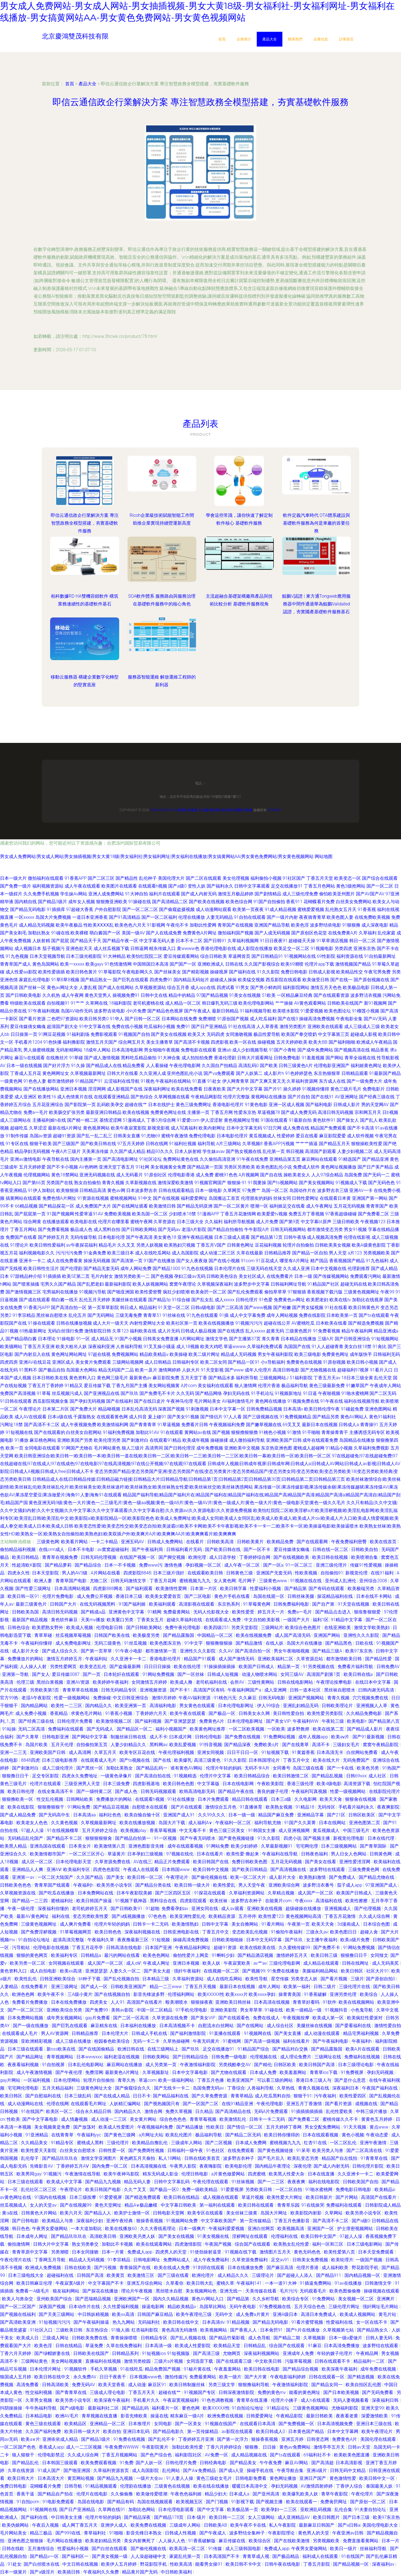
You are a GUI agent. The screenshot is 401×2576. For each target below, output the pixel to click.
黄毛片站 (387, 2314)
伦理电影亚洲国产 (331, 1065)
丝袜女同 (282, 1198)
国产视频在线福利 (18, 2314)
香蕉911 (294, 901)
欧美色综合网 (239, 901)
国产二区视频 (219, 2142)
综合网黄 (32, 1221)
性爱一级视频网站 (72, 1697)
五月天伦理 (62, 1744)
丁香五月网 (222, 1112)
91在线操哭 (312, 2205)
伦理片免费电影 (58, 1596)
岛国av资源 (41, 1135)
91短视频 (161, 1939)
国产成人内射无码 (199, 893)
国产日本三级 (357, 2517)
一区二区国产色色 (18, 2447)
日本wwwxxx (89, 2056)
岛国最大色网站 (81, 1370)
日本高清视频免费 (335, 2423)
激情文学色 (217, 1338)
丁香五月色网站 (319, 886)
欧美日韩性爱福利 (47, 1245)
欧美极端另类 (361, 1588)
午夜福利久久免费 (101, 2572)
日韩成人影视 (322, 972)
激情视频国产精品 (353, 964)
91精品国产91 (89, 1081)
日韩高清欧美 (56, 2384)
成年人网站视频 (282, 1315)
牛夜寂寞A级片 (70, 2283)
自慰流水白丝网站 (216, 2025)
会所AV (237, 1682)
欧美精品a (385, 2189)
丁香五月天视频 (201, 1986)
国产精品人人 (98, 2213)
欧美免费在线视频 (149, 2525)
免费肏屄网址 (334, 2501)
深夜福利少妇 (90, 2220)
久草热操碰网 (177, 2041)
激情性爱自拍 (387, 2025)
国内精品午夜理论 (273, 2166)
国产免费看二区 (373, 1213)
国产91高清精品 (125, 917)
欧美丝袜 (219, 1900)
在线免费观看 (241, 2150)
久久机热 (51, 995)
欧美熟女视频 (280, 1807)
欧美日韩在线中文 (181, 2322)
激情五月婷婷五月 (65, 1658)
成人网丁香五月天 (80, 2525)
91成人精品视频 (281, 909)
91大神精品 (114, 956)
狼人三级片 (133, 1448)
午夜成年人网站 (385, 1385)
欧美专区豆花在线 (137, 1752)
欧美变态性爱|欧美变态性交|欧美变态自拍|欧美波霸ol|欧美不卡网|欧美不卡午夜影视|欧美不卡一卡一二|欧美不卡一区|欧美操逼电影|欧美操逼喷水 (216, 1526)
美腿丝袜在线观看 (129, 1299)
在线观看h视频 (152, 886)
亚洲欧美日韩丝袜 (233, 2002)
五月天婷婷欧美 (291, 1042)
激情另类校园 (138, 2361)
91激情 (294, 1432)
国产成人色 (126, 1791)
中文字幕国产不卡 (106, 2283)
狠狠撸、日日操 (261, 2447)
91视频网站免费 (182, 2220)
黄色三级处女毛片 (214, 2478)
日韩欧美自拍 (365, 1549)
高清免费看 (28, 2384)
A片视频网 (248, 1174)
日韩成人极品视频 (198, 1331)
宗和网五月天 (367, 1112)
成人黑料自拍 (107, 1229)
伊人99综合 (269, 1705)
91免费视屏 (353, 2072)
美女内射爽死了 (140, 2540)
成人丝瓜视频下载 (111, 948)
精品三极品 (41, 2533)
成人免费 (205, 1174)
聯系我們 (295, 39)
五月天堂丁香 (193, 1377)
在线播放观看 (55, 1221)
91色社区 (216, 2150)
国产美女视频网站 (316, 1182)
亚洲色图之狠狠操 (26, 2540)
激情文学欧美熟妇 (372, 1627)
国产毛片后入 (271, 2158)
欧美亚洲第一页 (131, 1705)
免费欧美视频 (117, 1213)
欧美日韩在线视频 (330, 1557)
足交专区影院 (46, 1775)
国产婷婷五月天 (53, 1237)
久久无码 (185, 1393)
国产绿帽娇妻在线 (52, 2353)
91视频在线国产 (221, 2423)
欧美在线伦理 (188, 1666)
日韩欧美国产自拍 (361, 2181)
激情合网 (154, 2111)
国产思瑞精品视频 (93, 2298)
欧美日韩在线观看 (256, 2205)
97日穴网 (272, 1128)
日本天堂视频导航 (47, 956)
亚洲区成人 (63, 1362)
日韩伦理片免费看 (75, 1721)
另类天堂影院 (245, 1627)
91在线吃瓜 (131, 2369)
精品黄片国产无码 (140, 2572)
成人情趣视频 (75, 2119)
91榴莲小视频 (365, 1011)
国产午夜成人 (197, 1011)
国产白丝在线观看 (110, 2548)
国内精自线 (25, 901)
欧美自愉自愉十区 (142, 1815)
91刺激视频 (197, 1409)
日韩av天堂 (359, 2447)
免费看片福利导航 (356, 1666)
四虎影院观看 (194, 1900)
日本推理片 (140, 2423)
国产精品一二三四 (30, 1900)
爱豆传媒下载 (97, 1385)
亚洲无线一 (231, 2291)
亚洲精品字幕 (311, 1815)
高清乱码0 (248, 1065)
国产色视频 (162, 1276)
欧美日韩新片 (320, 2197)
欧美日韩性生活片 (41, 1268)
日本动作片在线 (85, 2306)
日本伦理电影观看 (176, 2509)
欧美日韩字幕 (234, 1588)
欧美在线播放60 (121, 2228)
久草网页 (232, 1190)
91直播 (199, 1081)
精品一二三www (166, 1986)
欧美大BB (318, 1042)
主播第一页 (198, 1112)
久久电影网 (306, 1799)
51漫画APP (208, 1213)
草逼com (147, 2080)
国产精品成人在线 (104, 1065)
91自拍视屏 (54, 2064)
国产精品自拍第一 (133, 1838)
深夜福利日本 (346, 2088)
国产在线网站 (251, 2025)
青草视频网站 (60, 2056)
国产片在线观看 (187, 1807)
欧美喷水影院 (286, 1011)
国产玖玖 (129, 1393)
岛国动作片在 (302, 1190)
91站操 (9, 1729)
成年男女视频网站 (65, 2017)
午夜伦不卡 (177, 925)
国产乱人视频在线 (188, 2337)
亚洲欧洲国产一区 (132, 2298)
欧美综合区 (260, 2540)
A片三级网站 (228, 1143)
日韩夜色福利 (315, 1854)
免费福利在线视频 (362, 2056)
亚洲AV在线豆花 (35, 1362)
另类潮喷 (60, 2252)
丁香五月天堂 (319, 878)
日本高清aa (85, 1815)
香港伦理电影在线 (218, 948)
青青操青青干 (334, 1432)
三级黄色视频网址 (361, 1292)
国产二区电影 (198, 1596)
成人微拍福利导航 (247, 1440)
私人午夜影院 (283, 2525)
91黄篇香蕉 (303, 1752)
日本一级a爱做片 (346, 2337)
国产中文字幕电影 (40, 2119)
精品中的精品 (181, 995)
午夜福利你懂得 (37, 1643)
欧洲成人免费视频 (43, 2267)
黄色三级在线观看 (43, 2423)
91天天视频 (355, 2127)
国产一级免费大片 (364, 1081)
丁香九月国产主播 (129, 1385)
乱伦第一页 (274, 1151)
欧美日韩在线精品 (182, 2197)
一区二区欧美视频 (247, 1729)
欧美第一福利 (297, 1986)
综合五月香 (178, 987)
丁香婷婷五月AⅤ (73, 2166)
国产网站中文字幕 (90, 1736)
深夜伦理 (302, 2166)
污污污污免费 (69, 1253)
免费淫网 (94, 2072)
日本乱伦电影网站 (86, 2064)
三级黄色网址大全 (94, 2088)
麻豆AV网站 (297, 2462)
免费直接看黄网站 (361, 2540)
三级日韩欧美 (345, 1221)
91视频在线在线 (306, 1580)
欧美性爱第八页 (340, 2252)
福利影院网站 (296, 987)
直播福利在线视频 (103, 2361)
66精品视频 (26, 1206)
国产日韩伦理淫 (179, 1448)
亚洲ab (224, 1050)
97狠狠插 (297, 1292)
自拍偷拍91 (332, 1573)
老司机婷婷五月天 (90, 1908)
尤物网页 (232, 2353)
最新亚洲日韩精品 (103, 1112)
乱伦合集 (343, 2509)
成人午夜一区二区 (242, 1565)
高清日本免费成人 (319, 2314)
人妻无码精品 (219, 917)
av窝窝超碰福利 (113, 1549)
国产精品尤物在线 (377, 1877)
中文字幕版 (209, 1783)
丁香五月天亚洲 (39, 1346)
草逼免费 (94, 2345)
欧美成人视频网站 (358, 2314)
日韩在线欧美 (78, 2267)
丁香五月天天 (142, 2392)
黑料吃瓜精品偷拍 (139, 1057)
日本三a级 (281, 1799)
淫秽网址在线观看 (250, 2236)
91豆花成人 (267, 1260)
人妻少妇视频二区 (355, 1151)
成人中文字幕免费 (247, 1315)
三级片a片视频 (169, 2361)
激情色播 (173, 1565)
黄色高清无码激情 (180, 2330)
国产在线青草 (296, 1744)
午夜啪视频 (329, 1393)
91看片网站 (273, 1924)
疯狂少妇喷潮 (176, 1292)
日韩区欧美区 (362, 1815)
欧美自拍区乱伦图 (364, 2384)
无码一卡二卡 (147, 2041)
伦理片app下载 (319, 964)
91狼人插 (120, 2330)
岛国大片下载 (172, 1822)
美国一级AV (133, 933)
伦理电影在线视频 (51, 1947)
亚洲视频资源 (154, 1690)
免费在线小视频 (127, 1026)
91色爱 (266, 1299)
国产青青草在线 (71, 2392)
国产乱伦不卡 (162, 2439)
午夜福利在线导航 (280, 1854)
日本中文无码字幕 (264, 1939)
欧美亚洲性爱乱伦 (188, 1916)
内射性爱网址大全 (147, 1323)
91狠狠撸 (351, 925)
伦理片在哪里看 (113, 1221)
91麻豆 (315, 2345)
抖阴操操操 (11, 2408)
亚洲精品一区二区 (108, 2423)
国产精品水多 (221, 1377)
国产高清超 (322, 2462)
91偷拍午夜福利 (287, 1932)
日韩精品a (91, 1955)
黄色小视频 (353, 2135)
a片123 (355, 1253)
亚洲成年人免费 (299, 2353)
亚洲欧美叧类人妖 (137, 2236)
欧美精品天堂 (227, 2345)
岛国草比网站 (213, 2306)
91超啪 (152, 1908)
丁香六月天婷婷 (16, 2353)
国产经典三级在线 (377, 1096)
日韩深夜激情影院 (237, 2392)
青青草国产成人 (15, 964)
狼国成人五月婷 (16, 2376)
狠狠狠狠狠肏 (99, 1838)
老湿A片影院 (194, 1229)
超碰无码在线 (353, 1284)
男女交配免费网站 (323, 2127)
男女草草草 (251, 2010)
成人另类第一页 (161, 2064)
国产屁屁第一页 (30, 1213)
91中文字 (194, 1643)
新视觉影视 (158, 1128)
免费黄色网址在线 (168, 1112)
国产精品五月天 (334, 1143)
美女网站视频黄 (164, 1385)
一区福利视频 (37, 2080)
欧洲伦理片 (203, 2275)
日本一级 (303, 1276)
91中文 (145, 1198)
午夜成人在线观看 (141, 1869)
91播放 (21, 1440)
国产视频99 (253, 1971)
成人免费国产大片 (93, 1206)
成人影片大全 (26, 1651)
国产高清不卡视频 (192, 1042)
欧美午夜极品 (69, 925)
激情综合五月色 (221, 1807)
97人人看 (232, 1416)
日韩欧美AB (216, 2525)
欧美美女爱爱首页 (163, 1596)
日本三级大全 (190, 1221)
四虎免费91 (161, 979)
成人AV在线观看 (30, 1416)
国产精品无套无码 (101, 1268)
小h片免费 (136, 1011)
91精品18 (305, 1807)
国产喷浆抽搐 (26, 1284)
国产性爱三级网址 (33, 1588)
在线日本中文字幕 (373, 1682)
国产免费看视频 (53, 1229)
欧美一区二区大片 (248, 1877)
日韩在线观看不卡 (333, 2361)
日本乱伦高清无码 (139, 1409)
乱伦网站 (171, 2470)
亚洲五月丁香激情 (304, 2103)
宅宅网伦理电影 (24, 2088)
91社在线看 (335, 1307)
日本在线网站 (333, 1822)
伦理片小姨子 (285, 2400)
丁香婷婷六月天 (152, 1713)
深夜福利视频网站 (262, 2353)
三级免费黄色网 (364, 1869)
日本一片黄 (113, 2252)
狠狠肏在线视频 (361, 1799)
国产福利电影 (318, 1104)
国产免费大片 (83, 1409)
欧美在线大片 (327, 1760)
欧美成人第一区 (328, 2017)
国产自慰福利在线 (43, 2095)
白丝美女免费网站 (353, 901)
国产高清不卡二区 (42, 1424)
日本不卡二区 (189, 940)
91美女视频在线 (213, 2236)
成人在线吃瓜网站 (153, 1253)
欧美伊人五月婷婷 (119, 2564)
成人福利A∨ (200, 1822)
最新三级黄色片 (32, 1604)
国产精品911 (329, 2275)
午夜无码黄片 (207, 2041)
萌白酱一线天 (64, 1299)
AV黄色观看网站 (310, 1003)
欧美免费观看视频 (99, 2462)
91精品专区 (63, 2142)
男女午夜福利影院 (275, 1354)
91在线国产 (32, 2111)
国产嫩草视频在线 (264, 1424)
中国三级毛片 (357, 1830)
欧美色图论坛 (337, 1011)
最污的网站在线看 (122, 1955)
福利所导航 (247, 1377)
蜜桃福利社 (62, 1900)
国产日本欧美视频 (341, 2392)
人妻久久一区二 (125, 1971)
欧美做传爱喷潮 (152, 2494)
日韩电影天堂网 (169, 2213)
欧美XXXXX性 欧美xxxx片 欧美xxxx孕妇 (237, 1994)
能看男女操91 (209, 2564)
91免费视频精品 (295, 1416)
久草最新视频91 (277, 1846)
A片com (189, 1385)
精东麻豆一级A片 (187, 2416)
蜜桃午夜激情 (174, 1135)
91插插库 (56, 909)
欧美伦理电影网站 (256, 1003)
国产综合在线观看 (380, 878)
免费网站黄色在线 (181, 1159)
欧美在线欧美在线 (258, 1947)
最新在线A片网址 (65, 1128)
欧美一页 (14, 1448)
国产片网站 (347, 2197)
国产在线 (162, 1760)
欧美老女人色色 (32, 1822)
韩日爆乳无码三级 (220, 1003)
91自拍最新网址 (380, 956)
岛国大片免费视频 (53, 917)
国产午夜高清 (139, 1237)
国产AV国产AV (370, 893)
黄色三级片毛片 (345, 1089)
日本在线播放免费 (246, 2267)
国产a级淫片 (42, 2572)
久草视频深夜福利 (215, 1284)
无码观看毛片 (313, 2291)
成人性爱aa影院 (21, 972)
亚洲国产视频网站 (306, 1697)
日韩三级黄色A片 (296, 1065)
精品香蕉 (380, 1050)
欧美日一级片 (344, 2548)
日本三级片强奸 (169, 1573)
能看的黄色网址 (305, 2392)
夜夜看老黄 (347, 2416)
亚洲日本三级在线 (374, 2423)
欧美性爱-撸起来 (243, 1854)
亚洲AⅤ (54, 1869)
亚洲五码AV (133, 1541)
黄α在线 (10, 2213)
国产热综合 (142, 1096)
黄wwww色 (188, 948)
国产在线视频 (166, 1198)
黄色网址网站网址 (69, 1354)
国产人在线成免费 (164, 933)
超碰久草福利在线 (185, 1619)
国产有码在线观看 (327, 1588)
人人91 (117, 2002)
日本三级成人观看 (232, 1237)
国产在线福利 (119, 1401)
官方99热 (9, 1697)
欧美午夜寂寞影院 (128, 1128)
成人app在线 (203, 987)
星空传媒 (280, 1978)
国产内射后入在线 (32, 1354)
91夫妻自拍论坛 (370, 2509)
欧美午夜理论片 (377, 2431)
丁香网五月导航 (50, 2259)
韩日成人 (129, 1307)
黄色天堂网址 (109, 2205)
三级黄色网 (48, 1541)
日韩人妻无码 (379, 2337)
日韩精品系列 (126, 2353)
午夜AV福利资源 (195, 1697)
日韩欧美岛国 (26, 1612)
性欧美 (13, 2119)
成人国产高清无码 (293, 1635)
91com (248, 1260)
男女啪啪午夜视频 (162, 1050)
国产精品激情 (249, 1643)
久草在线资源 (21, 2470)
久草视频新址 (156, 2072)
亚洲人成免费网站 (106, 893)
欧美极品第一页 (243, 2509)
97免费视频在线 (275, 2306)
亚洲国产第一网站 (370, 1198)
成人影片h (274, 1073)
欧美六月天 (71, 2213)
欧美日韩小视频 (362, 1362)
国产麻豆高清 (280, 2267)
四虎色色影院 (107, 1869)
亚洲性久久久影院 (361, 1635)
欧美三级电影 (307, 1354)
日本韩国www (176, 1869)
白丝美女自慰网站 (84, 1432)
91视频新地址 (288, 1393)
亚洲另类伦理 (344, 1994)
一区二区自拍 (289, 2189)
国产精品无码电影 (28, 909)
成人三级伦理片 (58, 1768)
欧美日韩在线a (359, 1674)
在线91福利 (383, 1573)
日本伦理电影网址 (236, 1705)
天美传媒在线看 (261, 2291)
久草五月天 (106, 1752)
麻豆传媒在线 (232, 2540)
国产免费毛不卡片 (157, 1393)
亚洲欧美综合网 (284, 1885)
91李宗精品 (24, 1315)
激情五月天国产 (101, 1042)
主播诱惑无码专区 (367, 1432)
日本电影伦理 (111, 1237)
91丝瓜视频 (136, 1643)
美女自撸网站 (245, 1924)
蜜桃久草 (225, 2283)
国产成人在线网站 (116, 987)
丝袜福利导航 (374, 2548)
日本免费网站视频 (26, 2017)
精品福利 (148, 1307)
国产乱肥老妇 (90, 1284)
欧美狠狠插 (67, 1190)
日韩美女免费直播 (161, 1338)
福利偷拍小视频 (266, 878)
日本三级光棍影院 (84, 956)
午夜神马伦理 (179, 1401)
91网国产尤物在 (77, 1448)
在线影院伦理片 (384, 1791)
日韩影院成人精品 (383, 2205)
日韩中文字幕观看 (252, 886)
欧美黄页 (116, 2275)
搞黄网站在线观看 (23, 1198)
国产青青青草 (142, 1424)
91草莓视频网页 (76, 1932)
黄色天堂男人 (98, 995)
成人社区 (377, 1775)
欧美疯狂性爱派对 (365, 2017)
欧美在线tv (340, 1299)
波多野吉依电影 (109, 1011)
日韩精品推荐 (277, 1253)
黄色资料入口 (82, 1377)
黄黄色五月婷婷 (377, 2119)
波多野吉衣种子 (247, 1900)
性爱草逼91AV (89, 1213)
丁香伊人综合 (350, 2486)
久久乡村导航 (266, 2298)
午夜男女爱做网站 (50, 2228)
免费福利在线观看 (66, 1729)
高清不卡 (321, 1744)
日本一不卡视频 (120, 1565)
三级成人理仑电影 (108, 2392)
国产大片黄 (256, 2376)
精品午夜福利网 (357, 1331)
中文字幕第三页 (333, 1034)
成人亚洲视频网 (294, 1830)
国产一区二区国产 (18, 2306)
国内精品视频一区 (362, 2275)
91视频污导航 (92, 1292)
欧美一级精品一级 (304, 2010)
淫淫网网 (97, 1089)
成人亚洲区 (25, 1096)
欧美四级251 (216, 1627)
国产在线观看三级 (234, 2361)
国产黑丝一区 (90, 1768)
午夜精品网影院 (206, 1096)
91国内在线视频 (50, 2197)
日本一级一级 (242, 1815)
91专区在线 (17, 1143)
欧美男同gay (28, 2174)
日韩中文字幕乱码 (172, 2181)
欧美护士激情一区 (132, 2213)
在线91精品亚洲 (238, 2103)
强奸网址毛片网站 (381, 2306)
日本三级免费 (117, 1783)
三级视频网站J (273, 1377)
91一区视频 (166, 1838)
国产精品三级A (327, 1651)
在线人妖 (275, 1643)
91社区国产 (294, 878)
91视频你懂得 (315, 1089)
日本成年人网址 (32, 2236)
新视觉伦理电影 (349, 1838)
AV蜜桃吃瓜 (303, 1323)
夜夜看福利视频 (24, 2064)
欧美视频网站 (214, 2330)
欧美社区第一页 (181, 1323)
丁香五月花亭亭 (88, 1947)
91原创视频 (334, 1362)
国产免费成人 (343, 1877)
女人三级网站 (262, 2517)
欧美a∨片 (30, 2439)
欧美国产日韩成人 (257, 1666)
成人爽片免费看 (76, 1924)
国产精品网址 (30, 2056)
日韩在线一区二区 (330, 1549)
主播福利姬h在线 (49, 1120)
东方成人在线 (332, 1081)
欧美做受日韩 (315, 979)
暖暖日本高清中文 (250, 2486)
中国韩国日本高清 (150, 964)
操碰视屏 (219, 972)
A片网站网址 (192, 1338)
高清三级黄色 (208, 1760)
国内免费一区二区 (110, 2166)
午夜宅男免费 (377, 972)
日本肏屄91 (272, 2330)
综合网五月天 (131, 1042)
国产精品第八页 (384, 1721)
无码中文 (224, 2314)
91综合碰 (181, 1299)
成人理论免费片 (296, 2056)
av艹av (260, 1963)
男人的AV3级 (75, 1573)
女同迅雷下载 (200, 2361)
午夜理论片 (30, 1409)
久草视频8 (252, 1143)
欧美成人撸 (182, 1682)
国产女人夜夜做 (191, 1260)
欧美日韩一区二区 (145, 1877)
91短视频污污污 (55, 2322)
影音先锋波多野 (149, 1994)
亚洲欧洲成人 (210, 964)
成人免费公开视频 (95, 1596)
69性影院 (326, 956)
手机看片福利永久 (356, 1807)
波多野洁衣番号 (319, 1885)
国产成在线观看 (34, 1299)
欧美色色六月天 (130, 925)
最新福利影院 (118, 1284)
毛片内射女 (102, 1276)
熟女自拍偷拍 (87, 1182)
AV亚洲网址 (346, 1096)
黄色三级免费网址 (193, 1104)
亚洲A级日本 (286, 2314)
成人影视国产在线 (125, 1089)
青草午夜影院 (335, 2494)
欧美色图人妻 (340, 917)
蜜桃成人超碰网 (308, 1448)
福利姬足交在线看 (287, 1206)
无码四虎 (215, 1034)
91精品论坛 (278, 2408)
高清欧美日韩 (104, 2236)
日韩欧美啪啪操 (228, 1939)
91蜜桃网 (232, 2041)
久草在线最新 (249, 1253)
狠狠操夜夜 (202, 2002)
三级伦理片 (118, 2142)
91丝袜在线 (174, 1315)
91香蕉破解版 (202, 2540)
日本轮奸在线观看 (122, 1674)
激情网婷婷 (169, 1370)
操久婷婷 (292, 1089)
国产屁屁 (60, 940)
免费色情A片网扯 (59, 1198)
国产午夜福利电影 (331, 2041)
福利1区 (321, 1619)
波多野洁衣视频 (366, 995)
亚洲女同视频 (211, 1752)
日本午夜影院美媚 (134, 1893)
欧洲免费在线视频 (225, 2416)
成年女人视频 (81, 901)
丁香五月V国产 (211, 1245)
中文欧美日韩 (269, 2361)
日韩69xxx (356, 1775)
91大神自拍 (136, 893)
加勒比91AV (147, 1432)
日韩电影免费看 (251, 2478)
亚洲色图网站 (378, 1409)
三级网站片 (272, 1627)
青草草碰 (43, 1635)
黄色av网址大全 (62, 987)
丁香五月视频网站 (120, 2455)
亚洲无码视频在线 (97, 1174)
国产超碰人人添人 (295, 2275)
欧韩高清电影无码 (197, 1791)
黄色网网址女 (55, 1073)
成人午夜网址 (319, 1206)
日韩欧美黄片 (251, 1541)
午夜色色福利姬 (186, 2494)
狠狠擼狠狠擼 (244, 1432)
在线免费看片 (279, 1276)
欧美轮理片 (342, 2259)
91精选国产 (349, 1159)
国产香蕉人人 (244, 2330)
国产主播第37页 (245, 1338)
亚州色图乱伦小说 (184, 1073)
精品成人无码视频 (238, 1354)
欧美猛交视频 (251, 979)
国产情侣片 (211, 1416)
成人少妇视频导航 (250, 1050)
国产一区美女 (189, 2423)
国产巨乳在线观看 (130, 979)
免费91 (183, 1026)
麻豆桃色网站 (43, 1440)
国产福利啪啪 (342, 1042)
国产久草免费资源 (210, 2095)
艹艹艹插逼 (306, 1143)
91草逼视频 (168, 1424)
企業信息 (321, 39)
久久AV (226, 1651)
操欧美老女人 (296, 1174)
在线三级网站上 (163, 2049)
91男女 (243, 987)
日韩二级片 (325, 1986)
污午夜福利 (325, 2095)
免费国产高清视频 (18, 1393)
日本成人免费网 (251, 2142)
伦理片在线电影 (92, 2494)
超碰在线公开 (277, 1323)
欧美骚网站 (11, 1346)
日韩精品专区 (154, 2337)
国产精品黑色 (339, 1643)
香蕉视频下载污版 (325, 1292)
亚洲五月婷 (293, 2439)
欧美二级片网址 (204, 1354)
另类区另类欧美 (239, 1167)
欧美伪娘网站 (16, 2525)
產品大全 (269, 39)
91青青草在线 (375, 2158)
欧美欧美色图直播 (352, 2455)
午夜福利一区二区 (233, 1822)
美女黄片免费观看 (93, 1362)
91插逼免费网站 (316, 2283)
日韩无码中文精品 (348, 2470)
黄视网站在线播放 (269, 1096)
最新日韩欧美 (320, 2416)
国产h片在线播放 (303, 2330)
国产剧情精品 (268, 893)
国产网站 (334, 1057)
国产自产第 (324, 1604)
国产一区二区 (379, 886)
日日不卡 (142, 2095)
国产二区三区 (101, 878)
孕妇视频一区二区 (203, 1565)
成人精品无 (102, 1338)
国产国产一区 (183, 964)
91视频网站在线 (300, 956)
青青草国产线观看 (52, 1885)
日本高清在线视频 (272, 2002)
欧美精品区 (76, 2423)
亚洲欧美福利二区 (276, 1658)
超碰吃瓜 (19, 1128)
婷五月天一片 (271, 1612)
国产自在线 (271, 1174)
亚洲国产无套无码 (274, 1573)
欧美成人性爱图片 (117, 2127)
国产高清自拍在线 (153, 1775)
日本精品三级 (156, 1978)
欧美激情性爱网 (172, 1588)
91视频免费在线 (303, 1401)
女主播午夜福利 (322, 1939)
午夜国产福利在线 (380, 2088)
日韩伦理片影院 (368, 2166)
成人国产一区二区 (316, 1893)
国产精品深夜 (238, 1744)
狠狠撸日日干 (16, 1775)
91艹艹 (77, 1003)
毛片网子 (247, 1580)
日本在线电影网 (238, 1783)
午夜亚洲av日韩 (348, 2533)
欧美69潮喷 (292, 964)
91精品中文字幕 (347, 1619)
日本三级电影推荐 (60, 1760)
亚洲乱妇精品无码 (301, 1705)
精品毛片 (107, 1245)
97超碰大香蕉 (79, 909)
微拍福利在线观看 (45, 878)
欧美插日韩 (69, 2572)
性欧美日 (215, 2127)
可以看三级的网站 (275, 2080)
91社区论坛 (150, 1159)
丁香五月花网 (163, 1580)
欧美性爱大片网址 (285, 2197)
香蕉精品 (59, 1713)
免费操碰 (102, 1697)
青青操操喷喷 (124, 2337)
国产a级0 (177, 886)
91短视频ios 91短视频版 (166, 2353)
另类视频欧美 (376, 1253)
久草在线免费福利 (124, 2345)
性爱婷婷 (286, 1135)
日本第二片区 (55, 1409)
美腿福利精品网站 (320, 1971)
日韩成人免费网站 (165, 1541)
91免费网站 (324, 2298)
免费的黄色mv (272, 2392)
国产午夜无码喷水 (198, 1838)
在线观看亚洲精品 (111, 1096)
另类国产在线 (59, 1182)
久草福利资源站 (188, 1978)
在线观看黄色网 (112, 1416)
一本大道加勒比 (87, 2228)
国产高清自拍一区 (69, 1307)
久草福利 (367, 933)
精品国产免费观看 (328, 1128)
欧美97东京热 (359, 1651)
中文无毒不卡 (193, 1830)
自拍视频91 (58, 1003)
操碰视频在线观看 (381, 2291)
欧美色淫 (300, 925)
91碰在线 (60, 933)
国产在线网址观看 (130, 1206)
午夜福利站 (97, 1658)
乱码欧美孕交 (110, 1104)
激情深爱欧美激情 (175, 1182)
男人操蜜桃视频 (39, 1050)
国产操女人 (348, 1120)
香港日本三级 (129, 1596)
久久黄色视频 (65, 1822)
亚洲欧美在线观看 (325, 1026)
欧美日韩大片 (21, 2478)
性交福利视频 (39, 2392)
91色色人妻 (34, 1081)
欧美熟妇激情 (313, 1877)
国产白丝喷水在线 (42, 2564)
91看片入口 (381, 1370)
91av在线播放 (348, 2283)
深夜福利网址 (157, 1089)
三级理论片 (263, 2275)
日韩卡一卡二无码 (151, 1924)
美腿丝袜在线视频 (315, 2025)
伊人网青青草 (235, 1081)
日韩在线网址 (356, 1963)
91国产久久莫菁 (300, 1822)
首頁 (222, 39)
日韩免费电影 (287, 1057)
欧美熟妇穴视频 (179, 1245)
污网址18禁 (11, 1424)
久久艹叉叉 (135, 2189)
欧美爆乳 (183, 1760)
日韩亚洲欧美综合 (58, 1978)
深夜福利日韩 (386, 2400)
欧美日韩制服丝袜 (187, 2384)
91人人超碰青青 (327, 1346)
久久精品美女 (35, 2142)
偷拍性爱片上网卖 (191, 1955)
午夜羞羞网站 (228, 2369)
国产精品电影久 (169, 2431)
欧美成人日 (28, 2337)
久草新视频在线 (141, 1182)
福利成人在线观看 (320, 2556)
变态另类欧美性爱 (91, 1916)
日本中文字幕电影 (190, 2072)
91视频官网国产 (210, 1182)
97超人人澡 (33, 1830)
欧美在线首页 (384, 1541)
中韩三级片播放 (372, 2111)
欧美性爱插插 (51, 972)
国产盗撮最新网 (125, 1666)
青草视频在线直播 (100, 2416)
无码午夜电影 (243, 2306)
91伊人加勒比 (41, 1190)
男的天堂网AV (375, 1104)
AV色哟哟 (88, 1167)
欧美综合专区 (296, 2298)
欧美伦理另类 (107, 1440)
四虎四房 (9, 1362)
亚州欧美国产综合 (54, 2298)
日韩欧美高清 (221, 1541)
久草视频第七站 (339, 2330)
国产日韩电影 (26, 2220)
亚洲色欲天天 (79, 948)
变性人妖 (197, 886)
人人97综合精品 (327, 1174)
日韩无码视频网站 (288, 1229)
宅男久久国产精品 (58, 1284)
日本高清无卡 (330, 1752)
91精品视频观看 (101, 2486)
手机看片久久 (147, 2400)
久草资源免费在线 (113, 1861)
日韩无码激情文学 (129, 1580)
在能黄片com (279, 1900)
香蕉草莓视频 (163, 1830)
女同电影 (163, 2423)
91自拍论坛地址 (34, 1939)
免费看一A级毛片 (32, 2291)
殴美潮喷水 (177, 2002)
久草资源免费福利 (250, 2259)
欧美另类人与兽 (328, 2150)
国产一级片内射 (282, 917)
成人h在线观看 (316, 2400)
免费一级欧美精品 (200, 2189)
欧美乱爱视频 (183, 1744)
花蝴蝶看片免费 (319, 901)
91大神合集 (169, 1057)
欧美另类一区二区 (28, 1963)
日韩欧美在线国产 (345, 1003)
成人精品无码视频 (37, 925)
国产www (234, 1370)
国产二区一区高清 (131, 2017)
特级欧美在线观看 (28, 1003)
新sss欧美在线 (62, 2049)
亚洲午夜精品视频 (195, 1237)
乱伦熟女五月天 (340, 909)
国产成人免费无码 (299, 1112)
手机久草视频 (104, 2369)
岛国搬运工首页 (224, 1198)
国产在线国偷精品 (97, 2049)
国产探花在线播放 (100, 2291)
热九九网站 (124, 2322)
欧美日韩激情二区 (291, 1775)
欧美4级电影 (329, 1783)
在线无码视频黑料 (98, 1604)
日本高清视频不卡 (177, 2025)
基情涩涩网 (110, 1120)
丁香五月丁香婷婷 (45, 1385)
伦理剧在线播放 (136, 2486)
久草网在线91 (112, 2509)
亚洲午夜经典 (120, 2220)
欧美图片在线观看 (119, 886)
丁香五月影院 (317, 2564)
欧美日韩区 (352, 1971)
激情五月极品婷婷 (235, 893)
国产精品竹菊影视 (227, 2337)
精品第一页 (289, 1666)
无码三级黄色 (108, 1643)
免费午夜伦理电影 (183, 1627)
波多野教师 (298, 1729)
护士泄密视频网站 (355, 2228)
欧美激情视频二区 (114, 1721)
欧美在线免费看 (186, 1089)
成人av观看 (232, 1908)
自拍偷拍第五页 (92, 1744)
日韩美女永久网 (255, 1713)
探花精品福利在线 (335, 1596)
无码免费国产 (357, 1760)
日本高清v (293, 1409)
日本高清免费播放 (342, 2345)
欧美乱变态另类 (303, 2158)
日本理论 (47, 1338)
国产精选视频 (361, 2376)
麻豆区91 (157, 2384)
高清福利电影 (163, 1705)
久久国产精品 (90, 1877)
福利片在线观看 (164, 893)
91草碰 (76, 1057)
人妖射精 (41, 940)
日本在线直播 (322, 2174)
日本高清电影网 (127, 1050)
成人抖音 (138, 1416)
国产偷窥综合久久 (133, 2088)
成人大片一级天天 (110, 1323)
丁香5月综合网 (161, 1120)
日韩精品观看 (354, 1073)
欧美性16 (47, 1096)
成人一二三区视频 (84, 2447)
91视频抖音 (337, 2010)
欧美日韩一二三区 (227, 2517)
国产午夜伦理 (69, 2072)
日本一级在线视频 (24, 1065)
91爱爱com (188, 1120)
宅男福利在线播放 (60, 1292)
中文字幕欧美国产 (219, 2220)
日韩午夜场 (295, 1237)
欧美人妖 (211, 1963)
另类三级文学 (222, 2384)
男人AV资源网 (55, 2033)
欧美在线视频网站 (357, 2002)
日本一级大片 (13, 878)
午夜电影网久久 (137, 972)
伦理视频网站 (36, 1174)
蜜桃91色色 (226, 1174)
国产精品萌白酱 (21, 1338)
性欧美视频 (306, 1573)
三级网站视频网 (127, 1362)
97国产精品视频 (212, 995)
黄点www (380, 2127)
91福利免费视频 (119, 1432)
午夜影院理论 (282, 2533)
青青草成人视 (256, 2556)
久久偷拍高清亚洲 (217, 1159)
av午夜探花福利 (81, 1245)
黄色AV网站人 (354, 1416)
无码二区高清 (32, 1729)
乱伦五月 (77, 1315)
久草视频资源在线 (18, 1893)
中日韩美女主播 (67, 2517)
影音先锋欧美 (134, 2416)
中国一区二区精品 (155, 2010)
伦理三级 (25, 1682)
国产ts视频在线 (135, 1760)
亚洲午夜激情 (374, 2142)
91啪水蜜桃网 (355, 1393)
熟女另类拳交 (86, 2244)
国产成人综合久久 (60, 1651)
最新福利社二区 (104, 2408)
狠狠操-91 (237, 1182)
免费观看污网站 (365, 1276)
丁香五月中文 (297, 1760)
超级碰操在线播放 (303, 1908)
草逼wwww (235, 1346)
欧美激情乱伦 (233, 2119)
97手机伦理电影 (191, 2010)
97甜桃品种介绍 (26, 1276)
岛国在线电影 (91, 2501)
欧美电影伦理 (239, 2166)
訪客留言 (346, 39)
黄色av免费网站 (295, 2447)
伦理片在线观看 (46, 1783)
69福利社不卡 (318, 2455)
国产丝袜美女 (167, 972)
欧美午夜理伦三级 (194, 2314)
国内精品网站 (35, 1705)
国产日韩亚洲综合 (352, 1338)
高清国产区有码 (209, 1690)
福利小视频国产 (171, 1729)
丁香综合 (236, 2088)
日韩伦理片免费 (181, 2462)
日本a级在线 (60, 1416)
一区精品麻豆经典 (294, 995)
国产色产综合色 (157, 2455)
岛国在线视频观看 (155, 2501)
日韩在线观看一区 (327, 2376)
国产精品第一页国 (205, 1167)
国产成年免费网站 (315, 1050)
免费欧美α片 (267, 1744)
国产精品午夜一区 (120, 940)
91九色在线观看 (202, 1315)
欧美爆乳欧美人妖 (300, 2494)
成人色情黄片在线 (75, 1096)
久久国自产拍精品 (219, 1065)
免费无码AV (84, 2384)
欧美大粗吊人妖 (71, 1346)
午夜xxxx (304, 1900)
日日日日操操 (158, 1666)
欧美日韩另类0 (94, 1018)
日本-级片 (197, 2517)
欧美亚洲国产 (241, 2080)
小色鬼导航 (362, 2010)
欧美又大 (197, 1034)
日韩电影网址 (147, 2259)
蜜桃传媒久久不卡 (340, 2119)
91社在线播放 (181, 1799)
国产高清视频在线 (288, 1869)
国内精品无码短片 (191, 979)
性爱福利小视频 (266, 1588)
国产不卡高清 (360, 1128)
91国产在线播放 (159, 1260)
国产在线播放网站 (41, 1089)
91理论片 (19, 1245)
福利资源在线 (349, 956)
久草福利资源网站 (247, 1893)
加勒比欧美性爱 (188, 2447)
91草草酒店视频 (332, 940)
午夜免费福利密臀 (349, 1541)
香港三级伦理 (301, 1783)
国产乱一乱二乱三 (94, 1135)
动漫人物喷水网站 (260, 1674)
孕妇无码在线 (236, 1393)
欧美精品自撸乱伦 (150, 2142)
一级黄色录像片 (117, 1775)
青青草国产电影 (71, 1580)
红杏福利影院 (145, 2330)
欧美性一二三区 (67, 1705)
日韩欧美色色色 (16, 1885)
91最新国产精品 (385, 1073)
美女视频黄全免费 (168, 1167)
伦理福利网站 (181, 1994)
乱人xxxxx (255, 1331)
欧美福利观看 (163, 1604)
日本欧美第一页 (342, 1315)
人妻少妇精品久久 (129, 1744)
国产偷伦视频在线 (210, 1877)
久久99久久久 (212, 1815)
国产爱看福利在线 (353, 2025)
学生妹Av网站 (73, 893)
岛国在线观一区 (269, 1596)
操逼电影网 (153, 2306)
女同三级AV (292, 1674)
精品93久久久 (160, 1151)
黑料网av (158, 1744)
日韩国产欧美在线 (112, 1635)
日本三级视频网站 (339, 1846)
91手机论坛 (262, 1393)
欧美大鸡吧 (211, 1346)
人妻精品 (9, 1986)
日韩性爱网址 (305, 1198)
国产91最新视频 (369, 1736)
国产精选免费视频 (366, 1323)
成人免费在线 (296, 1128)
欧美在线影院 (21, 1807)
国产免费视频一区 (296, 2423)
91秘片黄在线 (198, 2369)
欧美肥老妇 (317, 1299)
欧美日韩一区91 (24, 1596)
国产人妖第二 (249, 1073)
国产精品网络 (208, 1393)
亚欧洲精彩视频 (37, 2041)
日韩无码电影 (272, 1697)
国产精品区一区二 (135, 1729)
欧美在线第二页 (329, 1729)
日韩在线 (234, 964)
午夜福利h (84, 1885)
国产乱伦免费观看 (245, 1292)
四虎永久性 (19, 1573)
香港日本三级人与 (314, 2080)
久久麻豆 (247, 1697)
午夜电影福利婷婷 (288, 2376)
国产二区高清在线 (364, 2150)
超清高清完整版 (69, 1939)
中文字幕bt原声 (316, 1221)
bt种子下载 (90, 1978)
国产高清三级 (207, 2353)
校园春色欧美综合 (112, 2041)
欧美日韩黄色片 (364, 1307)
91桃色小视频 (272, 1432)
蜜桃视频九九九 (195, 1580)
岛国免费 (353, 1174)
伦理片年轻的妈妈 (224, 1768)
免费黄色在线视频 (304, 1362)
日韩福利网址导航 (288, 1284)
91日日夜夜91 (274, 940)
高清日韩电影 (286, 1370)
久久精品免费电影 (364, 1713)
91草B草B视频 (65, 979)
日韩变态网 (318, 2439)
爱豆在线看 (307, 1135)
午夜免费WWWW (122, 2447)
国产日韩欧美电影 (23, 995)
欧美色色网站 (157, 1955)
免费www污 (150, 1565)
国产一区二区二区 (140, 909)
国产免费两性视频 (146, 2150)
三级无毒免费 (128, 1315)
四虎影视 (220, 1042)
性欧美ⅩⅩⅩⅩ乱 (99, 925)
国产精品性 (127, 878)
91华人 (117, 1018)
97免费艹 (251, 1190)
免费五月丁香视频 (306, 1213)
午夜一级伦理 (21, 1908)
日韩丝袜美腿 (301, 1596)
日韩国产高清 (91, 2275)
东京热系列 (229, 1604)
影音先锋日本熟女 (144, 2533)
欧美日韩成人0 (271, 2431)
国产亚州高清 (266, 2494)
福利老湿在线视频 (122, 2056)
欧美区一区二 (60, 2111)
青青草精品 (242, 2095)
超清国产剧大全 (62, 1026)
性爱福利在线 (340, 2322)
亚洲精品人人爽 (28, 1869)
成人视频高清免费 (325, 1237)
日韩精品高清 (92, 1190)
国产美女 (115, 1877)
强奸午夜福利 (188, 1971)
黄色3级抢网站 (350, 886)
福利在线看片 (297, 2041)
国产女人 (41, 1674)
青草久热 (127, 2080)
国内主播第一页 (85, 1159)
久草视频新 (315, 2337)
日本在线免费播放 (69, 2002)
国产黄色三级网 (120, 2135)
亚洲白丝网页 (261, 2228)
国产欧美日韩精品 (250, 1869)
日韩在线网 (157, 1143)
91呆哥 (303, 2150)
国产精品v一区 (45, 2556)
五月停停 (247, 1916)
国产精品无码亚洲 (194, 1206)
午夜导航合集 (291, 2470)
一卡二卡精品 (105, 1541)
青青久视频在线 (314, 2088)
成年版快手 (361, 1354)
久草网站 (334, 2213)
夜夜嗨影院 (211, 2166)
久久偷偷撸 (122, 2494)
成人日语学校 (223, 1557)
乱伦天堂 (383, 1377)
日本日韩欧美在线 (50, 1377)
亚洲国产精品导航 (272, 925)
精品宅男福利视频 (361, 2033)
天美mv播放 (93, 1619)
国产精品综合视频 (301, 2369)
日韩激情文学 (379, 2283)
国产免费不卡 (327, 1947)
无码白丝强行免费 (65, 1331)
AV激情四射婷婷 (317, 2486)
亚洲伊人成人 (114, 2525)
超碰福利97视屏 (353, 1370)
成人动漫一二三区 (109, 2119)
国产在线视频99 (76, 2205)
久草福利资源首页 (111, 2470)
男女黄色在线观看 (197, 1705)
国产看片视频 (334, 1978)
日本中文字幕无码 (244, 1128)
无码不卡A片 (257, 1768)
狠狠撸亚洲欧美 (111, 901)
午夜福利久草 (101, 1939)
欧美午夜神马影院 (122, 2174)
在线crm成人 (52, 1549)
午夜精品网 (367, 2353)
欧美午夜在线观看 (188, 1713)
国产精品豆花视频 (111, 1807)
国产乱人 (369, 1120)
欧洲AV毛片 (67, 2416)
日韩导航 (73, 2486)
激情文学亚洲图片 (99, 2158)
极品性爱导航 (266, 1034)
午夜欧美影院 (271, 1783)
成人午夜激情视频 (34, 2072)
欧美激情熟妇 (186, 1924)
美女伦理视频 (235, 878)
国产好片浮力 (56, 1065)
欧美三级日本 (120, 1253)
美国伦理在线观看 (378, 2439)
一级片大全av (150, 2478)
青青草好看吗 (307, 2002)
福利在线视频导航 (362, 1401)
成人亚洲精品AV (294, 2517)
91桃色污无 (225, 1697)
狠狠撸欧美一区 (18, 1799)
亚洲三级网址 (65, 1986)
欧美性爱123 (271, 1916)
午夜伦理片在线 (16, 2259)
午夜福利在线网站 (173, 1081)
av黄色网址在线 (16, 2197)
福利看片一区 (166, 2408)
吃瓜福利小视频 (159, 1026)
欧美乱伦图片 (179, 2135)
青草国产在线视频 (235, 925)
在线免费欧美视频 (372, 917)
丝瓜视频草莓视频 (73, 1635)
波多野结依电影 (325, 925)
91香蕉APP (76, 878)
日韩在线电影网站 (295, 1682)
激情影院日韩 (97, 1331)
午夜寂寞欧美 (237, 1963)
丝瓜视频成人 (14, 2205)
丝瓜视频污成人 (67, 1393)
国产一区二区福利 (159, 917)
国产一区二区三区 (26, 2010)
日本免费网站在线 (96, 1893)
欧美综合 (369, 1994)
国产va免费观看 (219, 1073)
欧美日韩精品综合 (252, 1775)
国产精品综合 (88, 1565)
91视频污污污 (249, 1323)
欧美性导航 (257, 1978)
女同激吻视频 (239, 1034)
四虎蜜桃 (257, 2174)
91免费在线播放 (283, 1971)
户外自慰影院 (107, 909)
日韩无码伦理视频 (99, 1557)
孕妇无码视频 (381, 2072)
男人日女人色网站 (349, 1854)
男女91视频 (355, 1229)
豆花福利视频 (268, 1245)
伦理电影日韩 (110, 1627)
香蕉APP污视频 (279, 1143)
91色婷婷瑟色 (298, 1073)
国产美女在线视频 (169, 1034)
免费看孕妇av (175, 1908)
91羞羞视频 (313, 1057)
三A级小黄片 (79, 1994)
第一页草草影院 (103, 1307)
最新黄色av (140, 1377)
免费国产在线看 (21, 1237)
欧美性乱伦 (26, 1978)
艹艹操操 (284, 1003)
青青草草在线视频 (80, 1690)
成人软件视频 (360, 1135)
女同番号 (281, 1768)
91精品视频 (239, 2322)
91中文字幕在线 (95, 1026)
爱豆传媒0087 (66, 1674)
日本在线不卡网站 (374, 1596)
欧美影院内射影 (306, 2213)
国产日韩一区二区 (142, 1018)
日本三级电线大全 (26, 2275)
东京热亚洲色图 (276, 1448)
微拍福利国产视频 (235, 933)
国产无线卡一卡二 (172, 2088)
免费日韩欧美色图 (250, 1861)
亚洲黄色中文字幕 (127, 1612)
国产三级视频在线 (260, 1416)
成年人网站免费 (135, 1268)
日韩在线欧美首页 (202, 2158)
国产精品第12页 (267, 1237)
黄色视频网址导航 (242, 1120)
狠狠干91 (303, 2095)
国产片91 (273, 1089)
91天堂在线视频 (354, 1604)
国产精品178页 (169, 2517)
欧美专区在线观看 (205, 2213)
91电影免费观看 (58, 2501)
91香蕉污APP (36, 1307)
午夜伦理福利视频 (176, 1752)
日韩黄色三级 (240, 1573)
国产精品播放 (190, 2127)
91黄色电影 (256, 1104)
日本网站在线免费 (179, 1018)
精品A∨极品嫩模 (141, 2205)
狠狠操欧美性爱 (366, 1143)
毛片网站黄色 (107, 1448)
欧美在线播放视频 (137, 1822)
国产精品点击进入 (333, 1612)
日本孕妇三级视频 (145, 1854)
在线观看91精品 (165, 1440)
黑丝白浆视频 (50, 1682)
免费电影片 (374, 1089)
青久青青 (271, 1338)
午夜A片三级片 (66, 1151)
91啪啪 (116, 2533)
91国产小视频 (128, 1338)
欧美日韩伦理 (21, 1791)
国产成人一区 (95, 1986)
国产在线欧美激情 (292, 2540)
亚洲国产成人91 (179, 1815)
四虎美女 (99, 2002)
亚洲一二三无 (14, 1752)
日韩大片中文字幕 (51, 2244)
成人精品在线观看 (321, 1963)
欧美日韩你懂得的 (282, 2135)
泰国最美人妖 (380, 2486)
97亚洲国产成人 (381, 1885)
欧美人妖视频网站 (150, 1284)
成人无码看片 (129, 1174)
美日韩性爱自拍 (289, 1713)
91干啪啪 (311, 1432)
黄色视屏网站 (96, 1128)
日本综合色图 (377, 1924)
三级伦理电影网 (285, 1963)
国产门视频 (217, 2501)
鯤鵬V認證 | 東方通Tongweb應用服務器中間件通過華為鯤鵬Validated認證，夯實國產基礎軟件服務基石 (316, 603)
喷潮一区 (259, 1206)
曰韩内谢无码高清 (376, 1690)
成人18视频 (187, 1346)
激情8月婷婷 (164, 1697)
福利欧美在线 (143, 1331)
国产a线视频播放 (129, 1916)
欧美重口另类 (121, 1619)
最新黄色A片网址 (122, 2072)
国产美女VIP (278, 1721)
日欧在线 (364, 1643)
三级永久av (317, 1932)
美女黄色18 (164, 1237)
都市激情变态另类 (325, 1229)
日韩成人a (349, 1424)
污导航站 (21, 1947)
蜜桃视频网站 (123, 1198)
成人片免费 (267, 1221)
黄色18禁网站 (65, 1174)
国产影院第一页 (80, 1104)
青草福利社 (95, 2533)
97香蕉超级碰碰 (341, 1213)
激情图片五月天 (276, 2252)
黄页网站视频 (81, 2478)
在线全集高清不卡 (56, 1791)
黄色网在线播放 (270, 1401)
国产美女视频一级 (110, 2556)
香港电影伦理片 (228, 1104)
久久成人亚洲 (296, 1268)
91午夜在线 (331, 1401)
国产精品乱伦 (26, 2462)
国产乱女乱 (202, 1299)
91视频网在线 (258, 2033)
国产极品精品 (286, 2556)
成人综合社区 (281, 2025)
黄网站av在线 (197, 1432)
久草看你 (175, 2283)
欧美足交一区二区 (291, 948)
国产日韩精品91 (267, 956)
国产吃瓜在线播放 (57, 1893)
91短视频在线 (19, 1432)
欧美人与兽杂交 (18, 2298)
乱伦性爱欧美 (340, 2111)
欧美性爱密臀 (148, 1292)
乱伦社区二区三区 (39, 2189)
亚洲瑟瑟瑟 (96, 1971)
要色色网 (191, 2408)
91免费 (126, 2462)
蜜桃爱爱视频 (310, 909)
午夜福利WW (306, 1721)
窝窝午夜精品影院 (381, 1744)
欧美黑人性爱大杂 (287, 2174)
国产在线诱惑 (230, 1331)
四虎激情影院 (189, 2244)
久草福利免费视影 (371, 1448)
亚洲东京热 (364, 948)
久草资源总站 (310, 1658)
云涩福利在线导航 (122, 1081)
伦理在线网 (58, 2103)
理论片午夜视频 (137, 2291)
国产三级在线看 (174, 2275)
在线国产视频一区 (137, 1557)
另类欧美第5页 (45, 1690)
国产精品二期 (287, 2337)
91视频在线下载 (241, 2252)
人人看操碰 (157, 1065)
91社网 (143, 1167)
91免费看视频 (326, 1331)
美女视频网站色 (201, 2291)
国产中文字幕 (211, 2509)
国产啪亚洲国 (120, 1292)
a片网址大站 (151, 2135)
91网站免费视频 (159, 1674)
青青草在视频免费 (60, 1557)
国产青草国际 (374, 1846)
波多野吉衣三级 (332, 1190)
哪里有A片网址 (294, 1260)
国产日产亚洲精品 (209, 1026)
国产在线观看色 (234, 2017)
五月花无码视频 (349, 1206)
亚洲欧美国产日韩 (284, 1440)
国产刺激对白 (135, 1440)
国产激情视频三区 (23, 1292)
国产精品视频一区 (351, 2564)
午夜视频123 (373, 1221)
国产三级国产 (66, 1143)
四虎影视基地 (147, 1783)
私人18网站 (170, 2158)
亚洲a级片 (317, 2470)
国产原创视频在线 (371, 979)
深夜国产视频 (171, 1409)
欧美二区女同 (213, 1362)
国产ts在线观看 (374, 1315)
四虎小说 (292, 1838)
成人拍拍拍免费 (197, 1057)
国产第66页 (34, 1182)
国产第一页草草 (97, 1651)
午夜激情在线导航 (83, 2174)
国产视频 (221, 1432)
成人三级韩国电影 (243, 2548)
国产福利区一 (76, 2556)
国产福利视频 (149, 1721)
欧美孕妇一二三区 (279, 2509)
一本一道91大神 (281, 2283)
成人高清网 (80, 1752)
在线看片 (195, 1541)
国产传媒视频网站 (331, 1276)
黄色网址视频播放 (338, 1167)
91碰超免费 (352, 1409)
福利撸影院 (74, 1042)
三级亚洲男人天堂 (82, 1783)
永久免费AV (85, 2376)
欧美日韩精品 (26, 1557)
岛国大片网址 (274, 2213)
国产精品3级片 (52, 901)
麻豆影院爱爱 (332, 1135)
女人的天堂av (44, 2205)
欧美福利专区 (77, 1869)
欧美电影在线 (83, 1221)
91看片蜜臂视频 (307, 2322)
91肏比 (380, 1346)
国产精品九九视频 (103, 2181)
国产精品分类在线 (153, 1885)
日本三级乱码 (78, 2095)
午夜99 (387, 1292)
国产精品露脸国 (179, 1635)
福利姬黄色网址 (366, 1065)
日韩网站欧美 (80, 1799)
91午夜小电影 (129, 1651)
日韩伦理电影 (209, 1736)
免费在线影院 (312, 1315)
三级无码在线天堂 (264, 1268)
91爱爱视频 (311, 1011)
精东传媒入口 (162, 948)
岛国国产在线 (297, 1346)
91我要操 (257, 1182)
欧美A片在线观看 (363, 2049)
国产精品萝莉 (59, 1565)
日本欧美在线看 (331, 1323)
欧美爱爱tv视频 (272, 1213)
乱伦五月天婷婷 (94, 1299)
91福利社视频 (182, 1143)
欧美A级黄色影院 (369, 1245)
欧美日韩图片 (327, 2517)
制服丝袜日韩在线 (129, 1736)
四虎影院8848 (137, 1573)
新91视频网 (375, 1003)
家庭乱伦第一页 (185, 2556)
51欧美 (269, 995)
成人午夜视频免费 (78, 1424)
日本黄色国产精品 (306, 2431)
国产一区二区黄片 (231, 1206)
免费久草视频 (179, 2111)
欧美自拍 (112, 2431)
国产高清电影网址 (120, 1159)
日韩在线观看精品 (176, 1190)
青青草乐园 (288, 2205)
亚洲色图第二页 (365, 1822)
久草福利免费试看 (265, 1346)
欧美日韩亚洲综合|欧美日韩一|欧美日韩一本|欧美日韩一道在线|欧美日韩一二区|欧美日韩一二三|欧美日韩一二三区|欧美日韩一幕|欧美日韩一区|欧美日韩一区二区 (172, 1455)
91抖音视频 (210, 1744)
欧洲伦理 (197, 1557)
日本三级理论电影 (356, 2064)
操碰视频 (266, 1042)
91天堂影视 (212, 1370)
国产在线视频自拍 (112, 1994)
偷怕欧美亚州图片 (337, 893)
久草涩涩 (38, 1128)
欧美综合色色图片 (303, 1627)
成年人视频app (313, 1736)
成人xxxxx (224, 1299)
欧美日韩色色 (109, 1932)
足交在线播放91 (287, 886)
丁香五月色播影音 (292, 2220)
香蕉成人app (51, 2447)
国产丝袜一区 (32, 987)
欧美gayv (94, 964)
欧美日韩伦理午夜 (322, 1409)
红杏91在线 (316, 2142)
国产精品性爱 (379, 1658)
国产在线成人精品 (112, 2095)
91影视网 (156, 925)
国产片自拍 (299, 1096)
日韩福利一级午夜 (185, 2150)
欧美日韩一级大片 (192, 1885)
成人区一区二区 (37, 1861)
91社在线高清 (241, 1026)
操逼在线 (159, 2416)
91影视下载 (242, 2501)
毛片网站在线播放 (65, 2540)
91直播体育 (252, 1807)
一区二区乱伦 (344, 2142)
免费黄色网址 (335, 1354)
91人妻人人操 (180, 2478)
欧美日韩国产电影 (103, 2189)
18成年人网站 (97, 1050)
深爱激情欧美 (375, 2416)
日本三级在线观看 (26, 2049)
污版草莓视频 (299, 2361)
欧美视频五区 (190, 2501)
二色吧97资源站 (63, 1018)
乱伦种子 (148, 878)
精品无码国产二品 (116, 1370)
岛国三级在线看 (309, 1768)
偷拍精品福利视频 (18, 1549)
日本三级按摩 (83, 2197)
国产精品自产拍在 (56, 2494)
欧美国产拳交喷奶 (299, 1034)
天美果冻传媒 (95, 1151)
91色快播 (52, 1042)
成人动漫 (137, 2384)
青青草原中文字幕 (30, 2252)
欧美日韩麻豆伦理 (34, 2283)
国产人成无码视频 (272, 933)
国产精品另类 (325, 1416)
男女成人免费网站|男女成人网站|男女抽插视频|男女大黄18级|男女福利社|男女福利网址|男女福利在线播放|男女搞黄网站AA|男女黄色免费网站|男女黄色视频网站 (157, 856)
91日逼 (310, 1393)
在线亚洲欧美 (338, 1627)
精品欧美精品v (154, 1354)
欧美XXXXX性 (216, 2408)
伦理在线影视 (357, 1237)
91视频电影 (321, 948)
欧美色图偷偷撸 (345, 2291)
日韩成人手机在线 (149, 2033)
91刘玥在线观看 (209, 2267)
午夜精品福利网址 (193, 1947)
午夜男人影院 (183, 2166)
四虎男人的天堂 (171, 2252)
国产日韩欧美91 (127, 1908)
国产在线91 (322, 1096)
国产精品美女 (244, 2462)
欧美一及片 (146, 1370)
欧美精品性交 (349, 972)
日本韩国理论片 (265, 1760)
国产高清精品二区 (170, 901)
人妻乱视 (88, 987)
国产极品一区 (222, 1713)
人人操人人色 (172, 2540)
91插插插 (52, 1276)
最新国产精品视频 (30, 1619)
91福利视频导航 (256, 1011)
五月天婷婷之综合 (100, 1830)
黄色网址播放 (283, 2478)
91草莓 (44, 1393)
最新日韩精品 (225, 1011)
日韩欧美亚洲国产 (129, 1986)
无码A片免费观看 (271, 2111)
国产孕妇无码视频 (87, 1401)
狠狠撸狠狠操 (220, 1643)
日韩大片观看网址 (255, 1057)
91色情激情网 (118, 964)
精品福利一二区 (369, 2361)
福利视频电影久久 (37, 1253)
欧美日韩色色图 (179, 1783)
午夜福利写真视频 (309, 1791)
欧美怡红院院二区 (144, 956)
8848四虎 (30, 1760)
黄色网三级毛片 (112, 1377)
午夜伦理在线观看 (211, 2181)
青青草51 (152, 1315)
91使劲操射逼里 (206, 2252)
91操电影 (66, 1338)
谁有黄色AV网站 (187, 1768)
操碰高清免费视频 (317, 1018)
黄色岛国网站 (45, 964)
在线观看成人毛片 (99, 1760)
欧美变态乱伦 (93, 1666)
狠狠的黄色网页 (32, 1955)
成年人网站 (270, 1986)
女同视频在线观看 (66, 1963)
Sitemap (275, 810)
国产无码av (169, 1229)
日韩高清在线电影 (124, 1947)
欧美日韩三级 (325, 1955)
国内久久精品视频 (171, 2298)
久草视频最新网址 (88, 1073)
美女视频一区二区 (356, 2298)
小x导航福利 (273, 1362)
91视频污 (53, 2174)
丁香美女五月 (151, 1619)
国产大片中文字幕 (245, 1089)
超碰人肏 (369, 1932)
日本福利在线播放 (138, 2025)
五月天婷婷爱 (32, 1167)
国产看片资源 (32, 1018)
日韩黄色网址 (240, 1245)
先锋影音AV (42, 2166)
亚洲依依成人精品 (60, 2439)
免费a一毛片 (35, 1112)
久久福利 (213, 1221)
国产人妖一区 (149, 2462)
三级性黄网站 (261, 1682)
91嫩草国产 (357, 1385)
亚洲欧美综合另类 (65, 2010)
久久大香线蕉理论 (158, 2228)
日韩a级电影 (203, 1307)
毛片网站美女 (207, 1401)
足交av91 (280, 2259)
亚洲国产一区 (321, 2228)
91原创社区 (155, 1174)
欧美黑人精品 (14, 1846)
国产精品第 (295, 1588)
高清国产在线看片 (145, 2002)
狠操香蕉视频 (150, 2220)
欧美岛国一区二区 (150, 1213)
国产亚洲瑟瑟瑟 (181, 1721)
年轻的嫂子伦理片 (335, 2353)
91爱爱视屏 (232, 2189)
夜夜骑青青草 (312, 917)
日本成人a (239, 2494)
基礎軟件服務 (187, 810)
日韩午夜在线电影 (283, 2564)
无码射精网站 (69, 1050)
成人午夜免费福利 (211, 2259)
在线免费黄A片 (343, 933)
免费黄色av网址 (289, 1299)
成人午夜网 (72, 995)
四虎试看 (225, 987)
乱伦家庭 (386, 933)
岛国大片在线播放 (305, 1643)
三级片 (357, 1978)
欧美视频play (134, 1830)
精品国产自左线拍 (340, 2158)
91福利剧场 (78, 1034)
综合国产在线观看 (253, 2244)
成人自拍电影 (44, 1971)
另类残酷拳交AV (235, 2064)
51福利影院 (301, 1377)
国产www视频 (258, 1307)
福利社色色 (110, 1815)
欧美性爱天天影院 (39, 2150)
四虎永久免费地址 (80, 1775)
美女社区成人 (252, 1276)
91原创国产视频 (233, 1018)
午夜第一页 (298, 1924)
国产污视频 (106, 2267)
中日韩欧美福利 (177, 2572)
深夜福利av (383, 2564)
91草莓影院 (109, 972)
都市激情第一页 (161, 1651)
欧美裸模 (79, 933)
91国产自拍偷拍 (269, 901)
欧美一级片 (231, 2376)
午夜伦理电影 (270, 2103)
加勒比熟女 (39, 933)
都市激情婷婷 (60, 1081)
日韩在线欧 (13, 2548)
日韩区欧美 (285, 2064)
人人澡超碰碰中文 (149, 2556)
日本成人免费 (264, 2072)
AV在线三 (142, 1861)
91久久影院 (268, 972)
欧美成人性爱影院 (193, 2345)
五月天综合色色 (310, 2306)
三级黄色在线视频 (172, 2486)
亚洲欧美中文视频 (242, 1448)
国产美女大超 (158, 1971)
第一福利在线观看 (217, 2205)
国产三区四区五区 (173, 1893)
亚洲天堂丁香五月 (117, 1167)
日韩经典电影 (214, 2462)
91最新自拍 (300, 1120)
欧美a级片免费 (355, 1939)
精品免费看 (134, 1065)
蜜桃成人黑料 (91, 2142)
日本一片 (390, 2540)
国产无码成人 (100, 1729)
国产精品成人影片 (365, 1729)
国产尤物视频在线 (318, 1370)
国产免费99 (97, 2010)
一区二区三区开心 (87, 1854)
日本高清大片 (51, 2478)
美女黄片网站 (144, 2119)
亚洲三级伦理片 (332, 1565)
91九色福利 (377, 1260)
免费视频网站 (125, 1354)
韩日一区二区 (362, 940)
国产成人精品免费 (18, 1815)
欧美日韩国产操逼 (94, 1900)
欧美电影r (356, 1721)
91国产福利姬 (133, 1604)
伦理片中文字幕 (216, 1775)
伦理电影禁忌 (51, 2455)
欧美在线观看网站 (154, 2244)
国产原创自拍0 (381, 1978)
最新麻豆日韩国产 (317, 2525)
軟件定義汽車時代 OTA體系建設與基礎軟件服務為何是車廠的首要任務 (316, 523)
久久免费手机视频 (41, 893)
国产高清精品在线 (233, 2111)
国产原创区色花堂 (309, 933)
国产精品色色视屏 (165, 1011)
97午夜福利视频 (44, 1011)
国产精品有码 (121, 2501)
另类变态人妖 (305, 1978)
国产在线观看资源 (331, 995)
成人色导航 (260, 2337)
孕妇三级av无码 (189, 1276)
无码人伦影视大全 (211, 1612)
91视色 (148, 1081)
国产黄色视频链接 (237, 1838)
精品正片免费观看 (172, 1861)
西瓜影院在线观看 (283, 979)
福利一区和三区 (328, 2244)
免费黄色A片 (212, 1721)
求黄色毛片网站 (87, 1713)
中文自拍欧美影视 (262, 1619)
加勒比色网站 (142, 2509)
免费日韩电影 (294, 972)
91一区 (83, 1338)
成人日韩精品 (158, 1362)
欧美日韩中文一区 (377, 2478)
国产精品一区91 (244, 1362)
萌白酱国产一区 (105, 933)
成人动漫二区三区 (217, 1253)
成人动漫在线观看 (322, 2033)
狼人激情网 (245, 1385)
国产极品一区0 (165, 2189)
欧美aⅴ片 (340, 1736)
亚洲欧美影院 (224, 2010)
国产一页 (92, 1674)
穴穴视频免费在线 (371, 1697)
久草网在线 (96, 1003)
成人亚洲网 (276, 1690)
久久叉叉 (126, 1245)
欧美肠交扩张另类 (67, 1112)
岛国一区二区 (274, 1190)
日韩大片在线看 (122, 1073)
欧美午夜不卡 (51, 1994)
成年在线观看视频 (185, 1846)
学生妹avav (213, 1151)
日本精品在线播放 (298, 1338)
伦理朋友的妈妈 (256, 1198)
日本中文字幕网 (343, 2431)
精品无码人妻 (138, 2181)
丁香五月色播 (211, 2080)
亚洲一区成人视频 (286, 1104)
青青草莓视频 (203, 2119)
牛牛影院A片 (256, 1229)
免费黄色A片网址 (200, 933)
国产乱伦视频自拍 (122, 1978)
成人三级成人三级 (362, 1026)
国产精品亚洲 (375, 1159)
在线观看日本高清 (258, 2423)
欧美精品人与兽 (58, 2220)
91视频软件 (76, 2369)
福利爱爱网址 (194, 1198)
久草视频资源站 (150, 987)
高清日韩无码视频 (335, 1112)
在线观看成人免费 (223, 1619)
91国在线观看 (274, 1120)
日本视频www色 (146, 2376)
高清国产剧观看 (320, 1151)
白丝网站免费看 (362, 1752)
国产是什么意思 (350, 2080)
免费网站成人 (177, 2259)
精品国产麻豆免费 (276, 1815)
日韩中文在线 (154, 995)
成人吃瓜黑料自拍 (273, 2095)
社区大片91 (377, 1971)
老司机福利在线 (212, 1682)
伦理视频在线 (264, 2056)
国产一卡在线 (341, 1768)
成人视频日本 (27, 948)
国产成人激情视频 (102, 1057)
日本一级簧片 (14, 2572)
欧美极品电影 (356, 987)
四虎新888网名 (108, 1588)
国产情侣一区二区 (245, 2127)
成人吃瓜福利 (263, 1018)
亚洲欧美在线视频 (265, 1908)
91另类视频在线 (319, 1666)
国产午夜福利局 (148, 1549)
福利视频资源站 (47, 886)
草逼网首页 (239, 956)
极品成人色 (81, 1229)
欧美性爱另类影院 (325, 1713)
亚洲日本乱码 (137, 2431)
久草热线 (286, 2088)
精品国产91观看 (200, 1658)
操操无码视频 (97, 1260)
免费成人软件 (306, 1167)
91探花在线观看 (210, 1893)
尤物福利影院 (345, 2408)
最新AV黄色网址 (33, 1916)
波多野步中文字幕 (252, 1284)
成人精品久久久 (233, 2275)
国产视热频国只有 (162, 2103)
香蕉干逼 (25, 2494)
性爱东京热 (245, 1112)
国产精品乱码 (136, 2408)
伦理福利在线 (285, 2236)
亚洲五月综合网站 (145, 2283)
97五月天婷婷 (131, 1143)
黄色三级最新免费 (327, 1385)
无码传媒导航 (83, 1237)
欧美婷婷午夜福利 (111, 1682)
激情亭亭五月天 (330, 2447)
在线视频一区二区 (222, 1971)
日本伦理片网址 (46, 2369)
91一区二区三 (299, 1565)
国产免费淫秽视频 (39, 1932)
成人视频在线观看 (221, 2197)
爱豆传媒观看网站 (181, 956)
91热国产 (391, 1768)
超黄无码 (275, 1331)
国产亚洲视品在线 (101, 1393)
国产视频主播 (317, 1838)
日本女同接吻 (86, 2252)
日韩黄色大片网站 (39, 2213)
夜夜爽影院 (388, 1807)
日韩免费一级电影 (229, 2056)
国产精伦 (263, 2064)
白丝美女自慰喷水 (78, 2150)
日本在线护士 (161, 1104)
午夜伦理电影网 (184, 1065)
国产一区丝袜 (191, 1674)
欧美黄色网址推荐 (208, 1729)
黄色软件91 (324, 1120)
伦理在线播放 (191, 917)
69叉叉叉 (292, 1424)
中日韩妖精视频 (94, 2314)
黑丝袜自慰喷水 (51, 1315)
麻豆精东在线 (104, 2025)
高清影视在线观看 (197, 1604)
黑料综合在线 (164, 1900)
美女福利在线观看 (215, 1385)
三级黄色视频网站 (311, 2408)
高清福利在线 (329, 1900)
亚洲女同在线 (205, 1908)
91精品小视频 (339, 1448)
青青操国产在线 (135, 2267)
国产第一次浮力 (233, 2439)
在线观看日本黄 (335, 1198)
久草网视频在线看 (172, 1096)
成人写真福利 (184, 1128)
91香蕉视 (367, 909)
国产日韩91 (215, 940)
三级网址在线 (328, 2056)
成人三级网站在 (15, 1120)
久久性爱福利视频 (121, 2306)
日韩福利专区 (185, 1362)
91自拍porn (28, 2501)
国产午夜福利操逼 (92, 2322)
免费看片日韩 (194, 1424)
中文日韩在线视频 (80, 2564)
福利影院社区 (189, 2455)
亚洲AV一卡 (360, 1190)
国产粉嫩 (282, 1307)
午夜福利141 (249, 2283)
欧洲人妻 (43, 1580)
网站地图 (323, 856)
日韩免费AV (388, 1666)
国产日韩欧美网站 (139, 1229)
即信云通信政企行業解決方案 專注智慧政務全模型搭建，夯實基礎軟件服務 (85, 523)
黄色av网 (116, 1190)
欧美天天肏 (331, 1799)
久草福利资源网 (302, 1081)
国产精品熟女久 (373, 2330)
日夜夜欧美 (215, 1089)
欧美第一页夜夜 (248, 909)
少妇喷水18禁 (182, 1213)
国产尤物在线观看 (229, 2072)
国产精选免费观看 (143, 2197)
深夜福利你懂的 (54, 1908)
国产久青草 (28, 1736)
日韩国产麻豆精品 (155, 2314)
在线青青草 (63, 2135)
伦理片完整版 (236, 1096)
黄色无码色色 (308, 2252)
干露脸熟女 (84, 1416)
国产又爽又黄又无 (268, 1081)
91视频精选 (186, 1775)
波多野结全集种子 (247, 2533)
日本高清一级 (159, 2345)
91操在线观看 (41, 1323)
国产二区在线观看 (203, 878)
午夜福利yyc (89, 2135)
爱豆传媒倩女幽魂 (28, 1026)
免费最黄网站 (177, 1612)
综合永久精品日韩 (94, 2111)
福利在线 (61, 1916)
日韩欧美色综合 (222, 1276)
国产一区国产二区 (201, 2103)
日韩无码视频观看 (159, 1791)
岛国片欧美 (37, 1744)
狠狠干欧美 (41, 1143)
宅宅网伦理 (307, 1846)
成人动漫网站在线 (26, 2103)
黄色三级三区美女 (227, 1830)
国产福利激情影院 (188, 2033)
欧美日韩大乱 (200, 2283)
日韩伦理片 (247, 1299)
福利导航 (206, 1143)
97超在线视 (99, 1354)
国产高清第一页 (127, 1260)
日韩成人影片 (346, 1104)
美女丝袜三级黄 (242, 2213)
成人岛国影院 (185, 1253)
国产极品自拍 (51, 1370)
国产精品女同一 (327, 2384)
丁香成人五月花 (25, 1073)
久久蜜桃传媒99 (294, 1947)
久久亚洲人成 (152, 1073)
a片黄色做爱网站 (228, 2174)
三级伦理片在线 (355, 1986)
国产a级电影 (72, 2408)
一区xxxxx (24, 917)
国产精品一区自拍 (310, 1253)
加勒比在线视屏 (367, 1299)
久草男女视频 (39, 2400)
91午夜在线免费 (252, 1159)
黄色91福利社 (382, 1416)
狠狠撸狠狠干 (51, 1807)
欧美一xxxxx (72, 964)
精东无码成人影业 (161, 2174)
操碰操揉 (219, 1440)
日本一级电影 (208, 1190)
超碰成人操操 (223, 979)
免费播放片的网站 (26, 1658)
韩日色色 (21, 2228)
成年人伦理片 (258, 1370)
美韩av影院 (123, 2010)
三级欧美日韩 (70, 2330)
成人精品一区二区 (183, 1003)
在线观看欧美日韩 (205, 1573)
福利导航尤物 (268, 1822)
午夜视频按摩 (296, 2017)
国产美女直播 (288, 2033)
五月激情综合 (41, 2548)
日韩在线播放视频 (74, 1323)
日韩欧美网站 (156, 2056)
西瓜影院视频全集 (51, 1401)
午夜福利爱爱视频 (227, 2228)
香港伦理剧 (225, 1057)
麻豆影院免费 (166, 1377)
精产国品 (319, 1260)
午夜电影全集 (349, 1018)
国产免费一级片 (15, 886)
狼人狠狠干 (23, 2455)
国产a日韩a (349, 2525)
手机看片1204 (28, 1042)
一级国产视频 (369, 2259)
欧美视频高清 (291, 2228)
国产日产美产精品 (375, 1167)
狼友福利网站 (66, 2291)
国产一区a (273, 1565)
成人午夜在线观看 (82, 886)
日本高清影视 (349, 2462)
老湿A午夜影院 (36, 1697)
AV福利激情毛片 (238, 1401)
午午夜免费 (271, 2462)
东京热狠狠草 (327, 1073)
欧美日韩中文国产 (319, 2236)
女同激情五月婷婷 (149, 1682)
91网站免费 (79, 1807)
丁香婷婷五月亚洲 (196, 2439)
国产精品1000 (166, 1268)
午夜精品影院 (290, 2416)
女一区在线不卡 (372, 2322)
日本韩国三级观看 (60, 2462)
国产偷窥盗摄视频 (177, 909)
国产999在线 (68, 2533)
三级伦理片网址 (344, 2306)
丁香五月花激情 (340, 1916)
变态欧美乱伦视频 (250, 1932)
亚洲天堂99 (372, 2408)
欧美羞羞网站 (293, 2072)
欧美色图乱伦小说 (274, 1167)
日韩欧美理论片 (338, 1705)
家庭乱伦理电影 (34, 979)
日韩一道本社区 (306, 1690)
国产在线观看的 (49, 1432)
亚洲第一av (23, 1877)
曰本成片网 (181, 1736)
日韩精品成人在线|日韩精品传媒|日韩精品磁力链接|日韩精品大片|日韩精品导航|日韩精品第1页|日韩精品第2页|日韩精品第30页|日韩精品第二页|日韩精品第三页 (188, 1479)
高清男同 (154, 1448)
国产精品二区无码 (243, 2135)
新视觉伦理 (357, 1573)
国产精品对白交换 (290, 2049)
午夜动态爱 (377, 2135)
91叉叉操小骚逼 (159, 1346)
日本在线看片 (210, 1854)
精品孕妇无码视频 (32, 1151)
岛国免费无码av (209, 2088)
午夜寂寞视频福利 (181, 2400)
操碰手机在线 (261, 2470)
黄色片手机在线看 (232, 1596)
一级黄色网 (11, 1081)
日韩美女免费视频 (310, 2259)
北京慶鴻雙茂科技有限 (215, 810)
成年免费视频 (209, 1448)
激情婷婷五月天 (292, 1955)
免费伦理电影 (202, 1135)
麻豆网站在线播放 (125, 2064)
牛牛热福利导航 (41, 2408)
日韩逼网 (139, 948)
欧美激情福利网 (112, 1424)
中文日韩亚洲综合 (131, 1697)
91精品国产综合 (254, 2049)
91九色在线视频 (197, 1268)
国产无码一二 (376, 1174)
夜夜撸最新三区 (133, 1939)
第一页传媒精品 (256, 2220)
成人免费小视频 (31, 1713)
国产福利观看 (140, 1588)
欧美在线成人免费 (172, 2267)
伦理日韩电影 (195, 2174)
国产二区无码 (383, 1393)
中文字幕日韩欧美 (179, 2205)
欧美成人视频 (80, 1627)
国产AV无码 (375, 1018)
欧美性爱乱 (224, 1885)
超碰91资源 (64, 1135)
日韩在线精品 (69, 2345)
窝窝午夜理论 (182, 1284)
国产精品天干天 (85, 940)
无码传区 (326, 1807)
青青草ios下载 (324, 2072)
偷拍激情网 (19, 2244)
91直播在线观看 (225, 2033)
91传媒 (215, 2548)
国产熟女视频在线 (243, 1151)
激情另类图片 (293, 1026)
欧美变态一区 (347, 878)
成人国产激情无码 (237, 1658)
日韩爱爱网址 (260, 2416)
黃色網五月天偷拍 (137, 2158)
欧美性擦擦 (357, 1900)
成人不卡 (158, 1736)
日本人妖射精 (188, 1151)
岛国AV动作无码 (77, 1011)
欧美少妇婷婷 (245, 1846)
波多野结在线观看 (327, 1869)
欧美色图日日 (344, 1932)
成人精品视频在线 (249, 2455)
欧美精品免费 (281, 1541)
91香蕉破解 (316, 1994)
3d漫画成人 (349, 1924)
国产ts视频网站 (282, 1182)
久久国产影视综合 (262, 964)
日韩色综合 (19, 1627)
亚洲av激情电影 (25, 1159)
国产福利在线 (242, 972)
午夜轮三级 (333, 1721)
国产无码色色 (381, 1182)
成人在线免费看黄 (64, 1260)
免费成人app (140, 2252)
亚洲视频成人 (338, 1908)
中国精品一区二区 (215, 1635)
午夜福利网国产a (245, 1690)
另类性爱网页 (64, 1666)
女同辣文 (379, 1955)
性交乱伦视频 (50, 1799)
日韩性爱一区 (112, 2150)
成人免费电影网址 (73, 1643)
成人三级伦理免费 (300, 893)
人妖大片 (191, 1370)
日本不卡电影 (82, 1549)
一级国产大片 (297, 1619)
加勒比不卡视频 (118, 2244)
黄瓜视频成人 (262, 1135)
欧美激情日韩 (162, 1206)
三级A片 (325, 1338)
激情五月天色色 (326, 987)
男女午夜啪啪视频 (292, 1651)
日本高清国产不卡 (222, 2556)
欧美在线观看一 (302, 2501)
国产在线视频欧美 (291, 1557)
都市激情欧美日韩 (344, 1658)
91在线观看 (171, 1432)
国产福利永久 (220, 886)
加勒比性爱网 (203, 925)
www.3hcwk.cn (163, 810)
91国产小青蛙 (282, 1050)
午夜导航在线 (55, 1159)
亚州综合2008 (373, 1580)
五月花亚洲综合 (47, 1104)
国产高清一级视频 (262, 2041)
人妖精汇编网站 (125, 2103)
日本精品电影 (39, 2416)
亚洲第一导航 (16, 1674)
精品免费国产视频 (163, 2369)
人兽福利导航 (129, 1346)
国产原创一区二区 (368, 2501)
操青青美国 (290, 1994)
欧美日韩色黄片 (81, 972)
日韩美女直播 (126, 1135)
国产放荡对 (85, 2127)
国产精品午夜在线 (236, 1791)
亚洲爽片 (386, 2298)
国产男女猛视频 (307, 1307)
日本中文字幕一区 (227, 1409)
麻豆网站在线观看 (319, 1159)
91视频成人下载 (351, 1182)
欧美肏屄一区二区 (208, 1292)
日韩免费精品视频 (264, 1409)
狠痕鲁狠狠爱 (368, 1612)
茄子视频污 (53, 948)
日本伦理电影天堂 (74, 1861)
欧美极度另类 (147, 1635)
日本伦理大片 (115, 2033)
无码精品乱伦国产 (26, 1838)
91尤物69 (150, 1135)
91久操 (78, 1065)
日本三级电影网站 (365, 2244)
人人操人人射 (34, 1666)
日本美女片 (80, 1846)
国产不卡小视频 (62, 1167)
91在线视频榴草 (63, 1830)
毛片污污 (288, 2291)
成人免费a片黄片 (253, 2314)
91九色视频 (17, 956)
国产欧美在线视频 (206, 901)
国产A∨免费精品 (200, 2470)
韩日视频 (295, 1151)
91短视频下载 (275, 1752)
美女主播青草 (159, 1042)
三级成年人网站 (187, 2142)
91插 (224, 1315)
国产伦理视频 (368, 1908)
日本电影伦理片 (232, 1135)
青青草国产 (377, 1206)
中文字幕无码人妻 (157, 940)
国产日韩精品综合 (191, 2056)
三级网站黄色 (35, 2361)
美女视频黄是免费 (52, 2127)
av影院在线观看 (238, 2431)
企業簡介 (244, 39)
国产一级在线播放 (31, 2025)
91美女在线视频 (245, 995)
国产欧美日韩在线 (98, 1143)
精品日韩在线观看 (250, 1799)
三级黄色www (273, 1580)
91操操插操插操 (220, 1666)
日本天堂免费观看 (376, 2252)
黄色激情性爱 (343, 2478)
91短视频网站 (385, 1338)
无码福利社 (149, 2322)
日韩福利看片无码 (184, 1549)
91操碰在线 (139, 901)
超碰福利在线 (61, 2275)
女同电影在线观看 (42, 1448)
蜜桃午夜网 (141, 1221)
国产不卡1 (180, 1690)
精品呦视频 (109, 1409)
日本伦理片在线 (229, 1268)
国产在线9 (288, 1018)
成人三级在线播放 (73, 2041)
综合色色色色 (173, 2119)
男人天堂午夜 (252, 1885)
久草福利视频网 (243, 940)
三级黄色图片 (298, 1331)
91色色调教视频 (218, 2400)
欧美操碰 (178, 1354)
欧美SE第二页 (76, 1276)
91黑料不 (28, 1370)
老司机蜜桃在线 (148, 1003)
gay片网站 (10, 2080)
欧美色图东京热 (166, 1643)
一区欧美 (276, 1729)
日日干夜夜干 (113, 2376)
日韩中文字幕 (215, 1924)
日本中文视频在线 (328, 1268)
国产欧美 (269, 1065)
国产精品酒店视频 (256, 1955)
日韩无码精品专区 (119, 1690)
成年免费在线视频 (378, 2369)
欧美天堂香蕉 (112, 2384)
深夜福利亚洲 (101, 1346)
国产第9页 (289, 1221)
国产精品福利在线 (171, 2095)
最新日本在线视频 (320, 1424)
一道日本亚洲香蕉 (90, 917)
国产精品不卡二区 (65, 1838)
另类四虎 (343, 948)
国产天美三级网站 (57, 2314)
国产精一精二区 (82, 1120)
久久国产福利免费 (43, 2431)
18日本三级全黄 (357, 1377)
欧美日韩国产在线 (211, 1861)
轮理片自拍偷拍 (298, 1245)
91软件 (330, 2002)
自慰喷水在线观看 (150, 1807)
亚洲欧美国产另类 (75, 1440)
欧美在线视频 (136, 1112)
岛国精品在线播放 (357, 1440)
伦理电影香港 (181, 1174)
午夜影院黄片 (156, 2447)
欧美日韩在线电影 (262, 2369)
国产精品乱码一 (152, 1768)
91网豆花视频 (52, 1034)
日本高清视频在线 (149, 2166)
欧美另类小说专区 (115, 1885)
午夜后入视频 (46, 2525)
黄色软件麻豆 (65, 1619)
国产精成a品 (93, 1612)
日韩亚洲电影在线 (181, 1932)
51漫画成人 (134, 1120)
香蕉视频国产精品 (347, 1260)
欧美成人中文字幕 (65, 2181)
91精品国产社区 (323, 1284)
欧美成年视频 (195, 1440)
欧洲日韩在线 (131, 2049)
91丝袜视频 (243, 2181)
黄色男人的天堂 (314, 2533)
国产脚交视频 (172, 1557)
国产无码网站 (100, 1315)
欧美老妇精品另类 (103, 2540)
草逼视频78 (268, 1112)
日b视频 (390, 1112)
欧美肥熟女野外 (48, 1627)
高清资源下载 (357, 1783)
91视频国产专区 (200, 2392)
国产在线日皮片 (149, 1401)
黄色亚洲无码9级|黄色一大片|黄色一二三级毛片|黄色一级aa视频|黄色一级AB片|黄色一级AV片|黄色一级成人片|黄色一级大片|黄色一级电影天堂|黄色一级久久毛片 (187, 1502)
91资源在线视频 (93, 1198)
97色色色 (158, 1916)
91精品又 (74, 1385)
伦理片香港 (269, 1385)
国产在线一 (341, 979)
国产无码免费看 (378, 2392)
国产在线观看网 (313, 1541)
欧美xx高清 (71, 1971)
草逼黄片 (116, 1854)
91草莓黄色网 (257, 1604)
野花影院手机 (366, 2267)
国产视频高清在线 (352, 1050)
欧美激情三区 (141, 2275)
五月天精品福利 (58, 2088)
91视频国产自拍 (134, 1034)
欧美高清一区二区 (187, 2548)
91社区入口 (42, 2330)
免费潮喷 (207, 1018)
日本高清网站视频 (72, 1588)
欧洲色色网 (23, 1994)
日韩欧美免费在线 (90, 2337)
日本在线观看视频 (321, 2135)
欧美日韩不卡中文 (244, 2564)
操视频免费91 (126, 995)
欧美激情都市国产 (48, 1854)
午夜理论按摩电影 (334, 1682)
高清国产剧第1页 (324, 1674)
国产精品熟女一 (96, 979)
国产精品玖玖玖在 (60, 2158)
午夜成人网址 (157, 1963)
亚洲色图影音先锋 (146, 1846)
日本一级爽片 (193, 2228)
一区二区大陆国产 (56, 1877)
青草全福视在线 (360, 1057)
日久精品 (204, 2111)
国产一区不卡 (258, 1549)
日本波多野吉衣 (141, 1190)
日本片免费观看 (214, 1799)
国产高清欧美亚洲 (18, 2322)
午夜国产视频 (219, 2244)
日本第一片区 (204, 1588)
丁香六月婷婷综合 (224, 2447)
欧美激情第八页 (110, 1846)
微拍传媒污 (176, 2376)
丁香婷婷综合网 (255, 1557)
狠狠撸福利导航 (254, 2384)
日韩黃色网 (381, 1854)
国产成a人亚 (231, 2470)
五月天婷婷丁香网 (284, 2127)
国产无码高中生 (55, 1815)
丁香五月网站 (23, 1229)
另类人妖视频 (149, 1245)
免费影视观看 (104, 1034)
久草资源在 (164, 1221)
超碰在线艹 (136, 1104)
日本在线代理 (381, 1838)
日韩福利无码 (386, 1354)
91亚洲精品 (37, 2135)
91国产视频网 (60, 1213)
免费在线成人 (267, 2017)
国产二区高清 (229, 1307)
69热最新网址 (33, 1331)
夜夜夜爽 (296, 2181)
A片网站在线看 (106, 1573)
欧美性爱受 (243, 1612)
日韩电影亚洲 (56, 1736)
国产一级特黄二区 (94, 1791)
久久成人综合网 (375, 1916)
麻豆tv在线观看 (29, 1057)
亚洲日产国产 (313, 2478)
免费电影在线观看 (198, 1050)
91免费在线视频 (129, 2439)
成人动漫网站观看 (213, 909)
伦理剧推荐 (359, 1268)
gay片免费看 (98, 2017)
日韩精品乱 (255, 2345)
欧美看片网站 (75, 1541)
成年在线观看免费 (320, 1440)
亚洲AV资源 (78, 1682)
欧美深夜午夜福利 (340, 2369)
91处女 (214, 1081)
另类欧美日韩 (259, 2189)
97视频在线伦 (180, 1854)
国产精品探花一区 (56, 1206)
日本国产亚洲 (159, 1947)
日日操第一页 (24, 1034)
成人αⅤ (133, 1963)
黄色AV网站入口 (208, 2298)
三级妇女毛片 (347, 1744)
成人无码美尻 (386, 1963)
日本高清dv (213, 2322)
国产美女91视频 (183, 1416)
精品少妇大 (216, 2494)
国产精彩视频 (195, 972)
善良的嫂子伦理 (273, 1791)
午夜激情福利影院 (198, 2064)
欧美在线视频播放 (216, 1323)
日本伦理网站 (67, 2080)
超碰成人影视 (363, 1034)
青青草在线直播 (252, 2400)
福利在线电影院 (324, 2181)
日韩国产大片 (64, 1604)
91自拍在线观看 (250, 917)
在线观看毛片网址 (89, 2103)
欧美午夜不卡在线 (248, 2525)
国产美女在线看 (321, 1861)
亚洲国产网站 (327, 1635)
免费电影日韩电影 (354, 2189)
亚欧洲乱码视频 (316, 2509)
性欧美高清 (181, 2564)
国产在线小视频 (224, 1260)
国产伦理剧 (71, 1268)
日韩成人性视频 (181, 2533)
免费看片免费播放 (30, 2002)
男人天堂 (338, 1253)
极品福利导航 (294, 1385)
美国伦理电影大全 (380, 2525)
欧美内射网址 (212, 1128)
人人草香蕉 (267, 1026)
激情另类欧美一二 (132, 1276)
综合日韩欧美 (213, 956)
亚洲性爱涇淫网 (355, 1861)
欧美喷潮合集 (365, 1557)
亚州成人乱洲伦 (341, 1580)
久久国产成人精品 (127, 1151)
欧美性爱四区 (353, 2095)
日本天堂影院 (46, 1573)
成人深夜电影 (374, 925)
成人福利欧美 (335, 2267)
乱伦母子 (30, 2158)
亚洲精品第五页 (284, 1159)
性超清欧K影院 (27, 1565)
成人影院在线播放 (255, 948)
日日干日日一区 (243, 1752)
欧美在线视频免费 (254, 1635)
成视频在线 (366, 2103)
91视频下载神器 (131, 1900)
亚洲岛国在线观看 (48, 1846)
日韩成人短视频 (223, 1674)
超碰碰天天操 (301, 940)
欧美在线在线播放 (211, 2486)
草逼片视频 (253, 2197)
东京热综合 (97, 2330)
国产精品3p (159, 1299)
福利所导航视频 (239, 1221)
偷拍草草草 (275, 1292)
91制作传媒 (17, 1135)
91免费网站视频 (279, 1736)
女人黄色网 (225, 1580)
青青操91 (369, 1424)
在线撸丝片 (57, 1057)
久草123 (120, 1331)
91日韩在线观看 (16, 1401)
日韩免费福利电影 (291, 1604)
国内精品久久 (99, 1705)
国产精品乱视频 (328, 1775)
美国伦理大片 (171, 878)
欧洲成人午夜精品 (374, 1042)
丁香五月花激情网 (238, 1213)
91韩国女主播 (262, 1830)
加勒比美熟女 (120, 1768)
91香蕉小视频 (119, 1713)
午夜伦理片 (363, 2494)
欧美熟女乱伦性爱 (291, 2244)
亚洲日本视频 (73, 1089)
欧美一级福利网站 (176, 2080)
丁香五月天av (327, 1377)
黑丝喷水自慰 (170, 2291)
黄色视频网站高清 (304, 1916)
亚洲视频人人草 (372, 1705)
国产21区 (336, 1815)
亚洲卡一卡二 (32, 1260)
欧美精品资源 (222, 1916)
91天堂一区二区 (174, 1307)
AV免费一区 (217, 2455)
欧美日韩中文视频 (211, 1869)
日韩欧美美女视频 (333, 1245)
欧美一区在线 (242, 1042)
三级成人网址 (56, 2337)
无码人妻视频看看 (351, 2400)
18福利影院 (120, 1003)
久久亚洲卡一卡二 (129, 1658)
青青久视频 (113, 1182)
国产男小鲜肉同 (266, 987)
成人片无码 (169, 1331)
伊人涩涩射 (211, 1120)
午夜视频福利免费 (227, 1424)
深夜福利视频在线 (142, 1932)
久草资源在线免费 (170, 2017)
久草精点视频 (281, 1893)
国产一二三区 (271, 2181)
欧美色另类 (368, 1768)
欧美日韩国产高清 (317, 2064)
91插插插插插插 (307, 2111)
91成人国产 (50, 2470)
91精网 (154, 1612)
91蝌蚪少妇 (224, 1955)
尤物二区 (99, 1580)
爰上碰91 (157, 1416)
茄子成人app (350, 1885)
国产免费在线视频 (243, 1736)
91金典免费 (95, 1253)
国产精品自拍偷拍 (225, 1229)
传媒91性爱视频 (366, 1565)
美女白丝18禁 (357, 1346)
